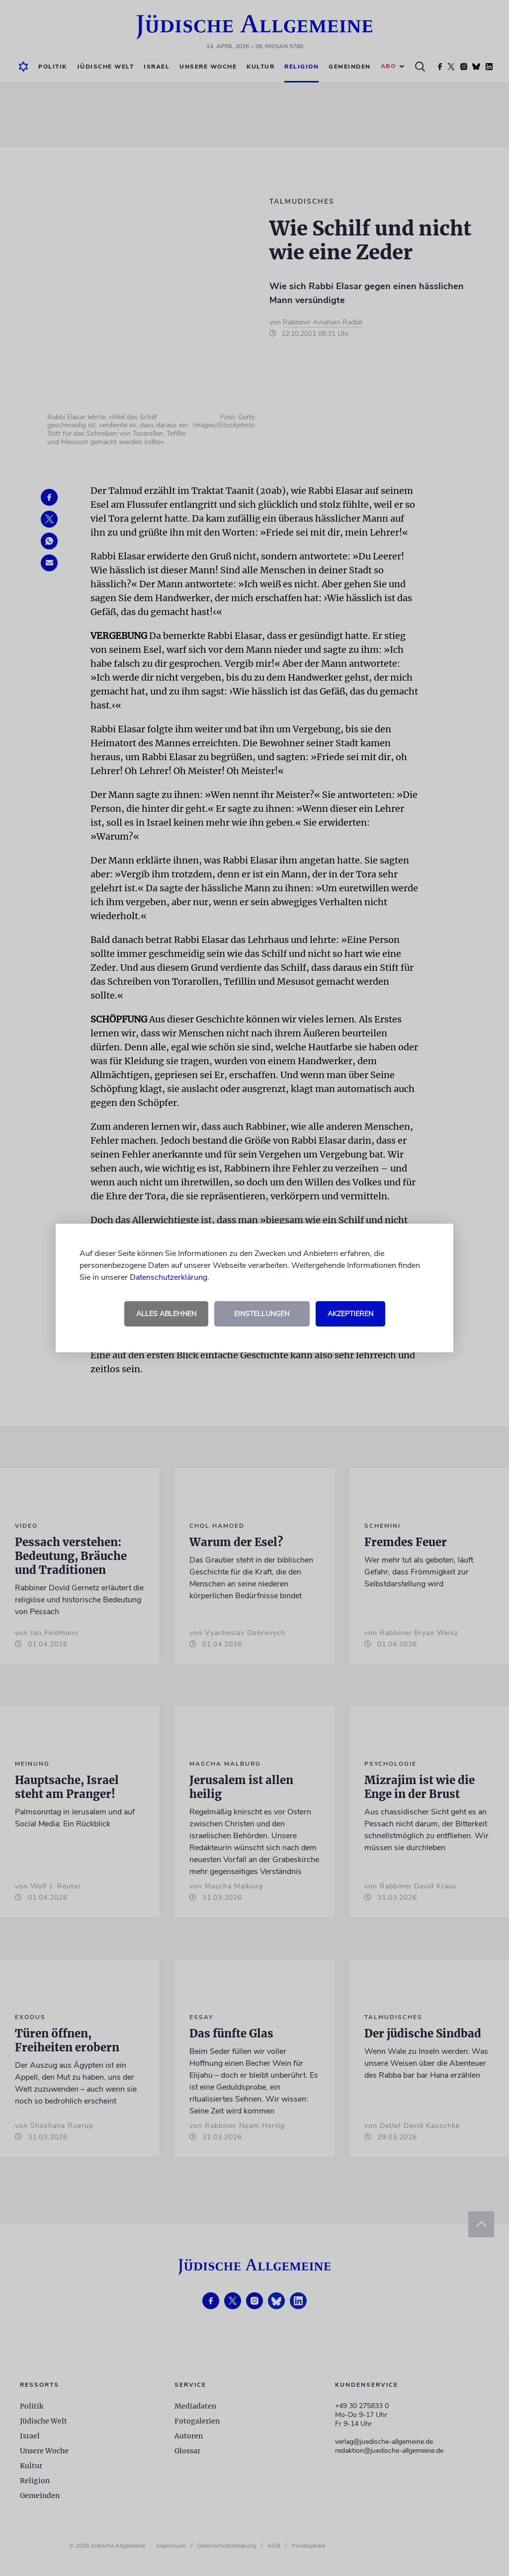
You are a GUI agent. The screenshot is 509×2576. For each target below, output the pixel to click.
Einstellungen (261, 1314)
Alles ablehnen (166, 1314)
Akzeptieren (350, 1314)
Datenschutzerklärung (168, 1277)
